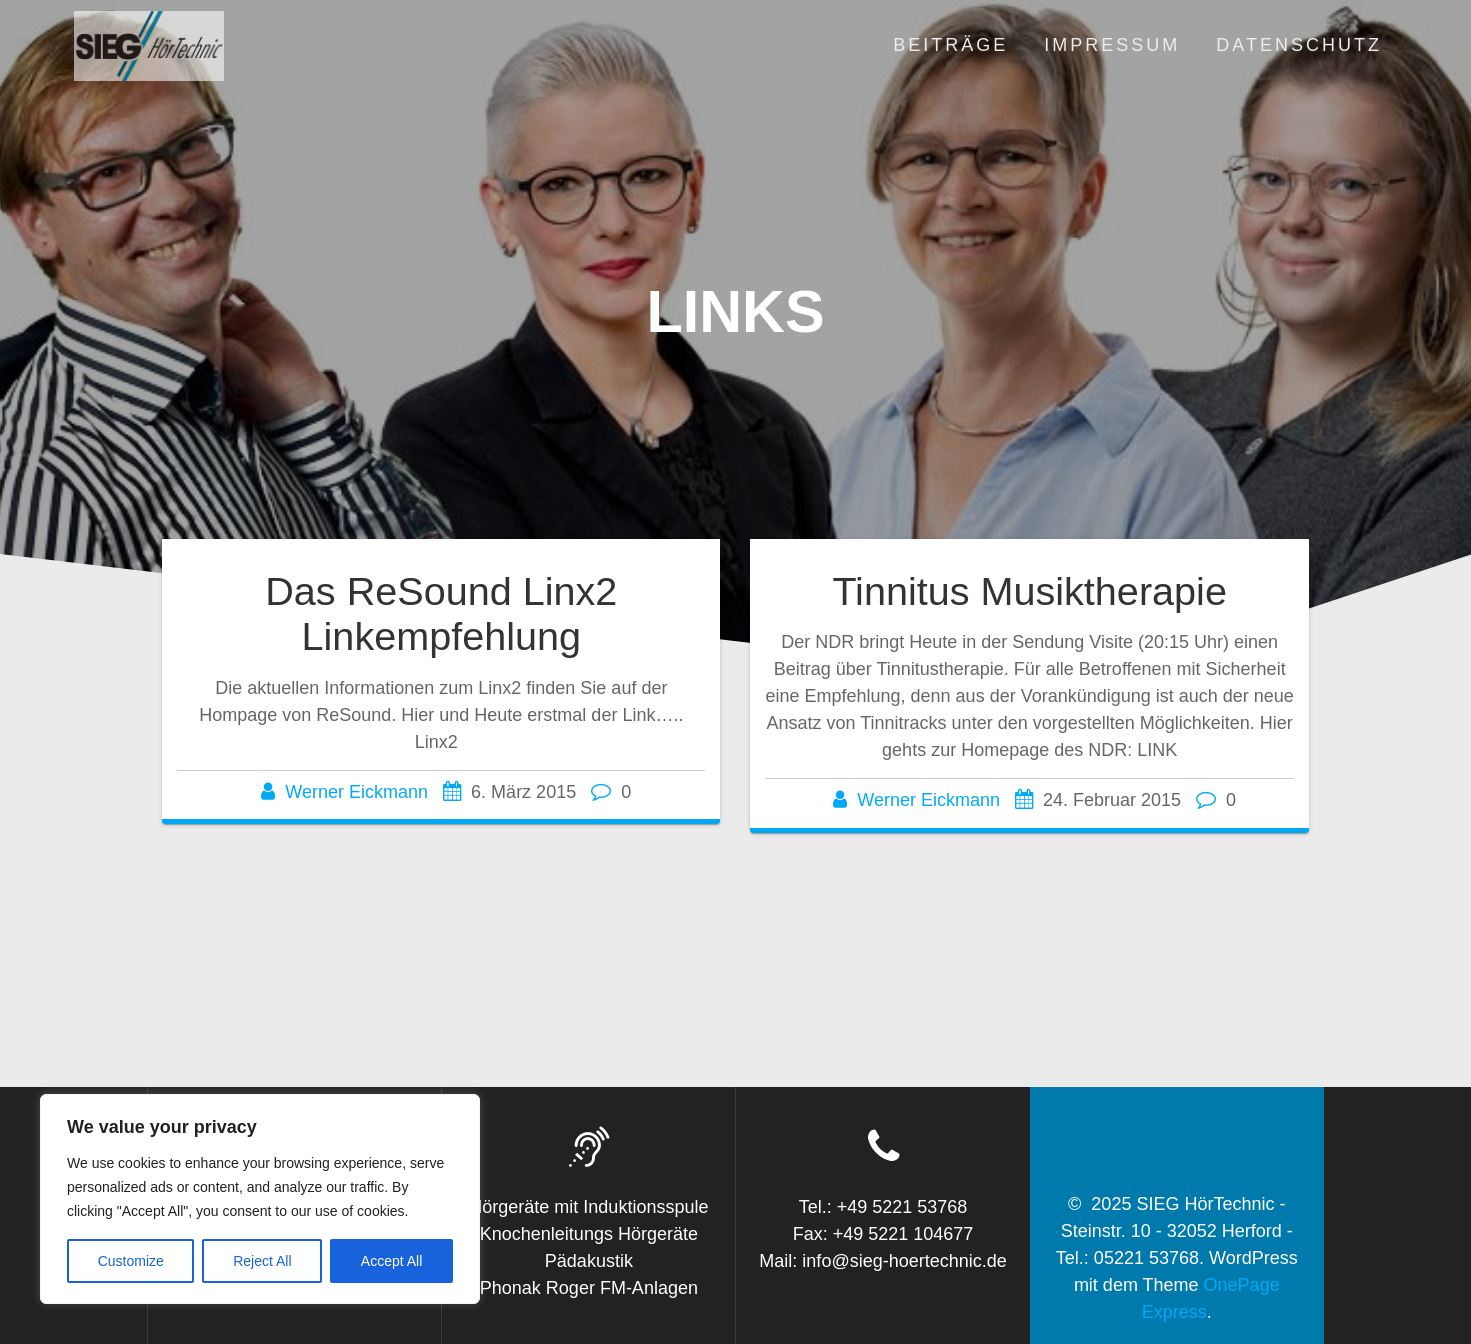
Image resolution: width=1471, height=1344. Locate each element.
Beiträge (950, 45)
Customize (131, 1261)
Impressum (1112, 45)
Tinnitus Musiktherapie (1029, 591)
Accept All (391, 1261)
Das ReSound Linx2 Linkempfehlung (441, 614)
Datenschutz (1299, 45)
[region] (260, 1199)
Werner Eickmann (356, 792)
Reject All (262, 1261)
